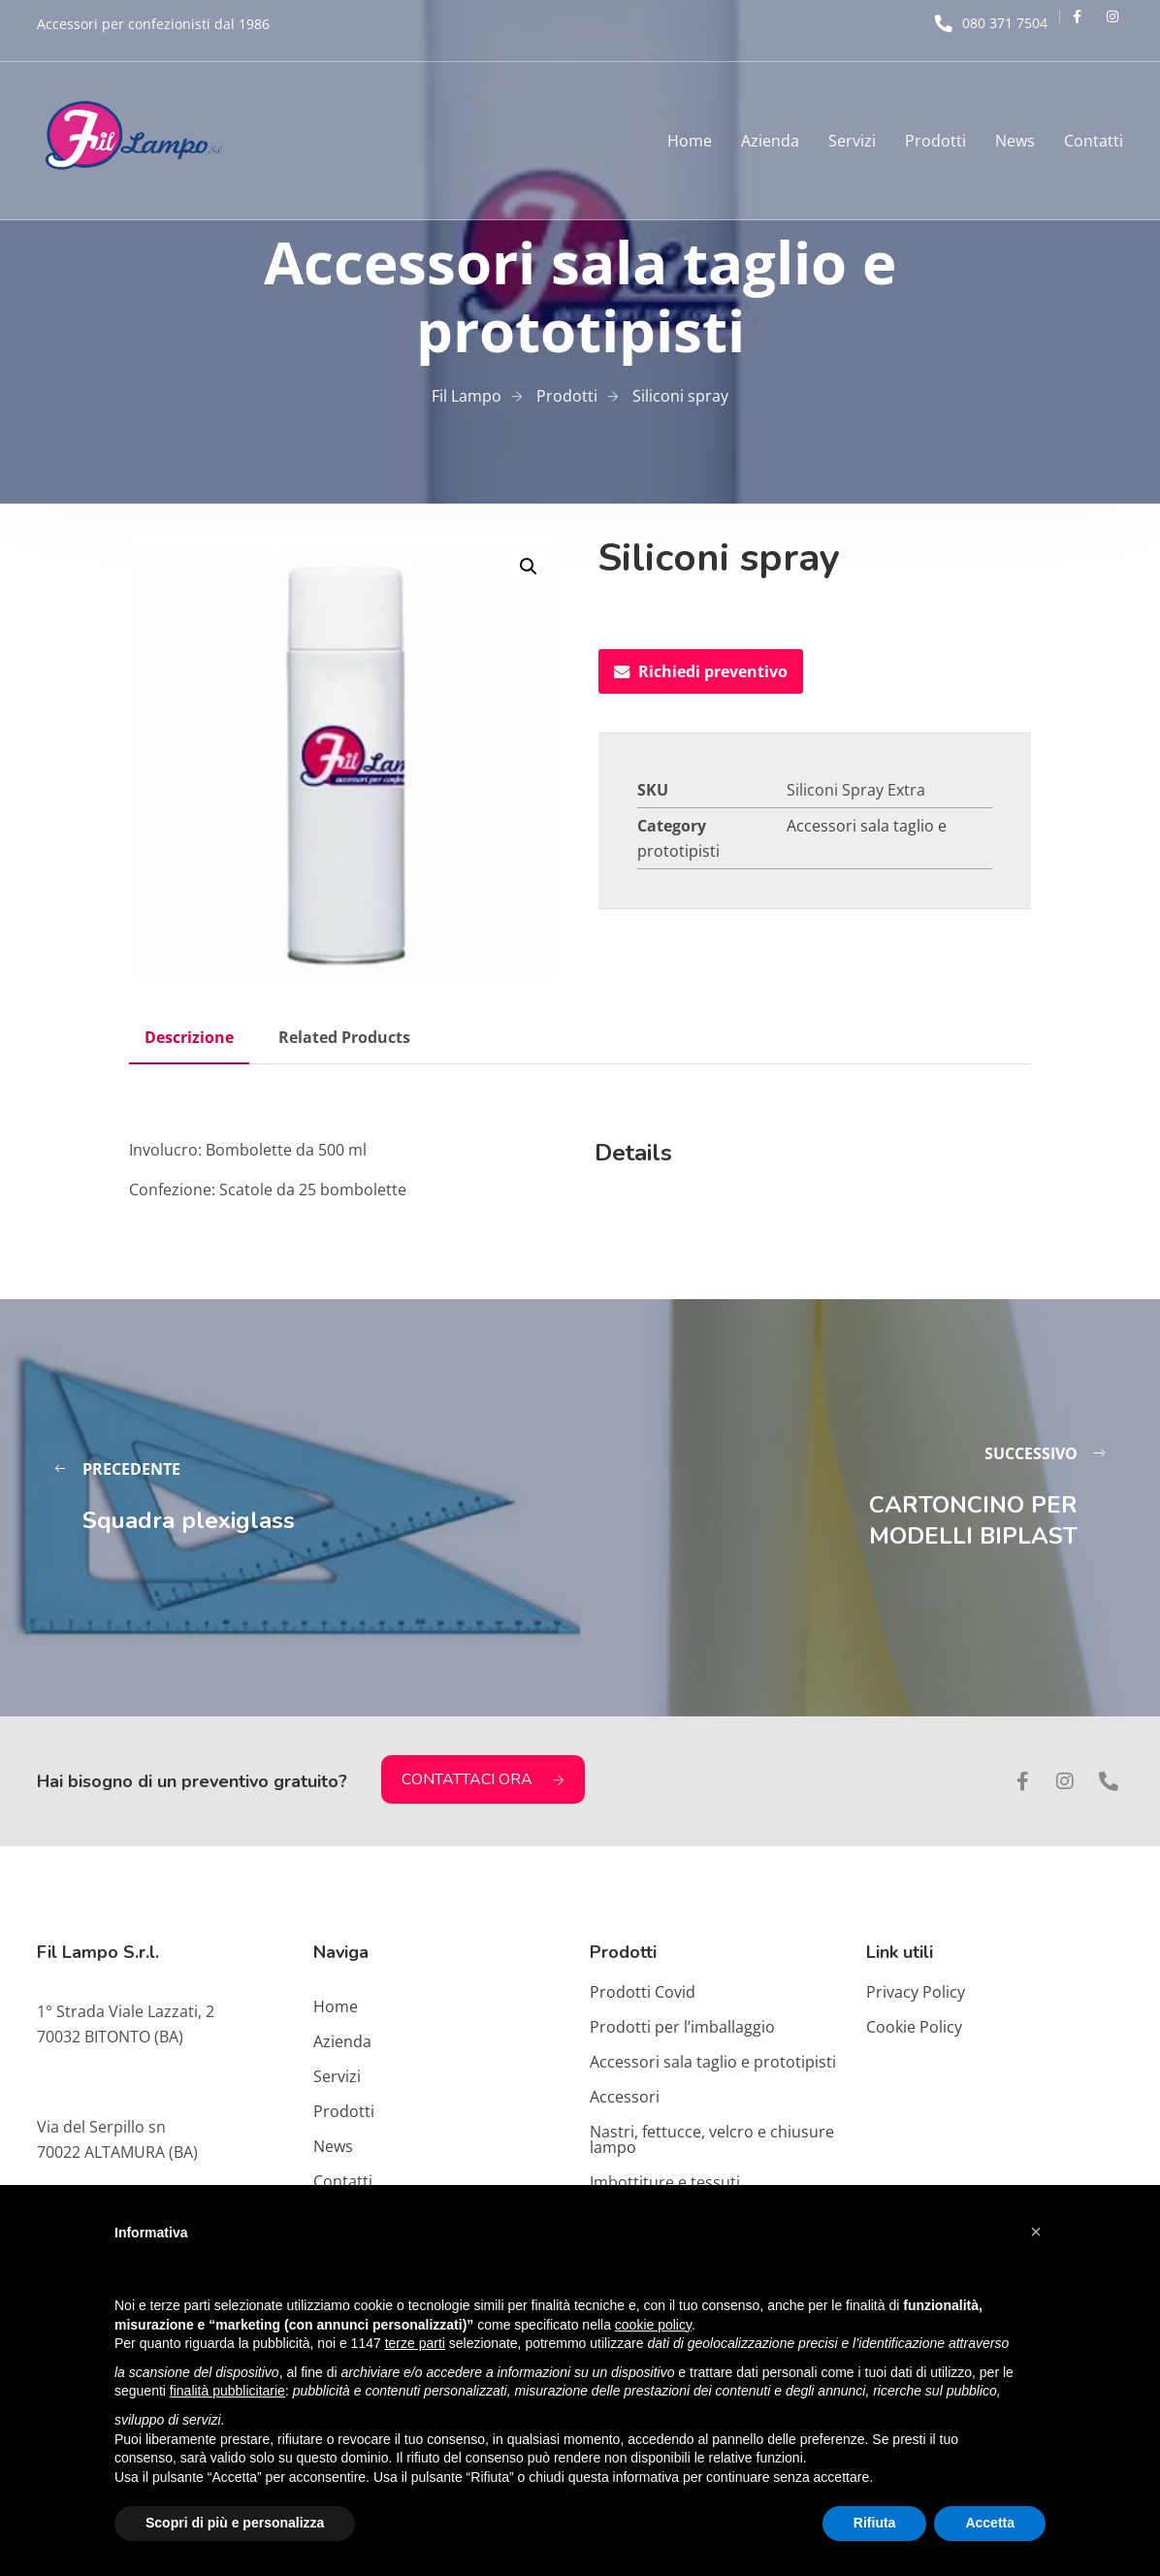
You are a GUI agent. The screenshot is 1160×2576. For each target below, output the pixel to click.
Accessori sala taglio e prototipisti (713, 2062)
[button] (528, 566)
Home (689, 140)
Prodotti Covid (642, 1992)
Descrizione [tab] (189, 1037)
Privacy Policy (915, 1992)
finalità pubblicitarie (227, 2390)
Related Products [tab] (344, 1037)
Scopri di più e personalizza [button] (234, 2522)
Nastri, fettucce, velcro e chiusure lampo (712, 2139)
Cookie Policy (914, 2027)
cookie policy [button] (653, 2324)
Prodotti (935, 140)
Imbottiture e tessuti (665, 2182)
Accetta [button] (990, 2522)
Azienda (770, 140)
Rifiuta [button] (875, 2522)
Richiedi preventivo (701, 671)
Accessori (625, 2096)
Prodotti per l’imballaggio (682, 2027)
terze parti (415, 2343)
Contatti (1093, 140)
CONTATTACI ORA (483, 1779)
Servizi (852, 140)
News (1015, 140)
